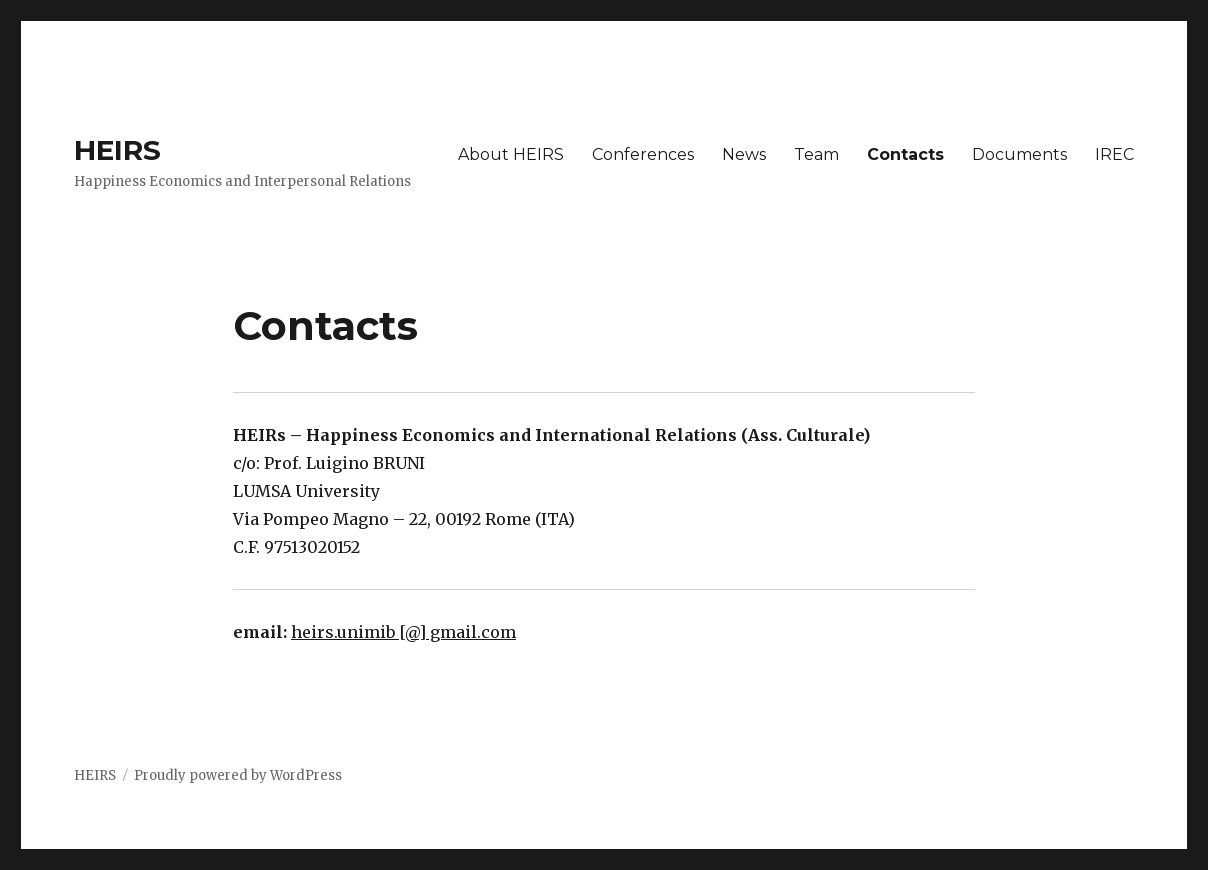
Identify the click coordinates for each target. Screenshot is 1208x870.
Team (816, 154)
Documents (1019, 154)
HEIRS (117, 150)
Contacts (905, 154)
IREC (1114, 154)
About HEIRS (511, 154)
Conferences (643, 154)
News (744, 154)
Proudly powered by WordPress (238, 775)
